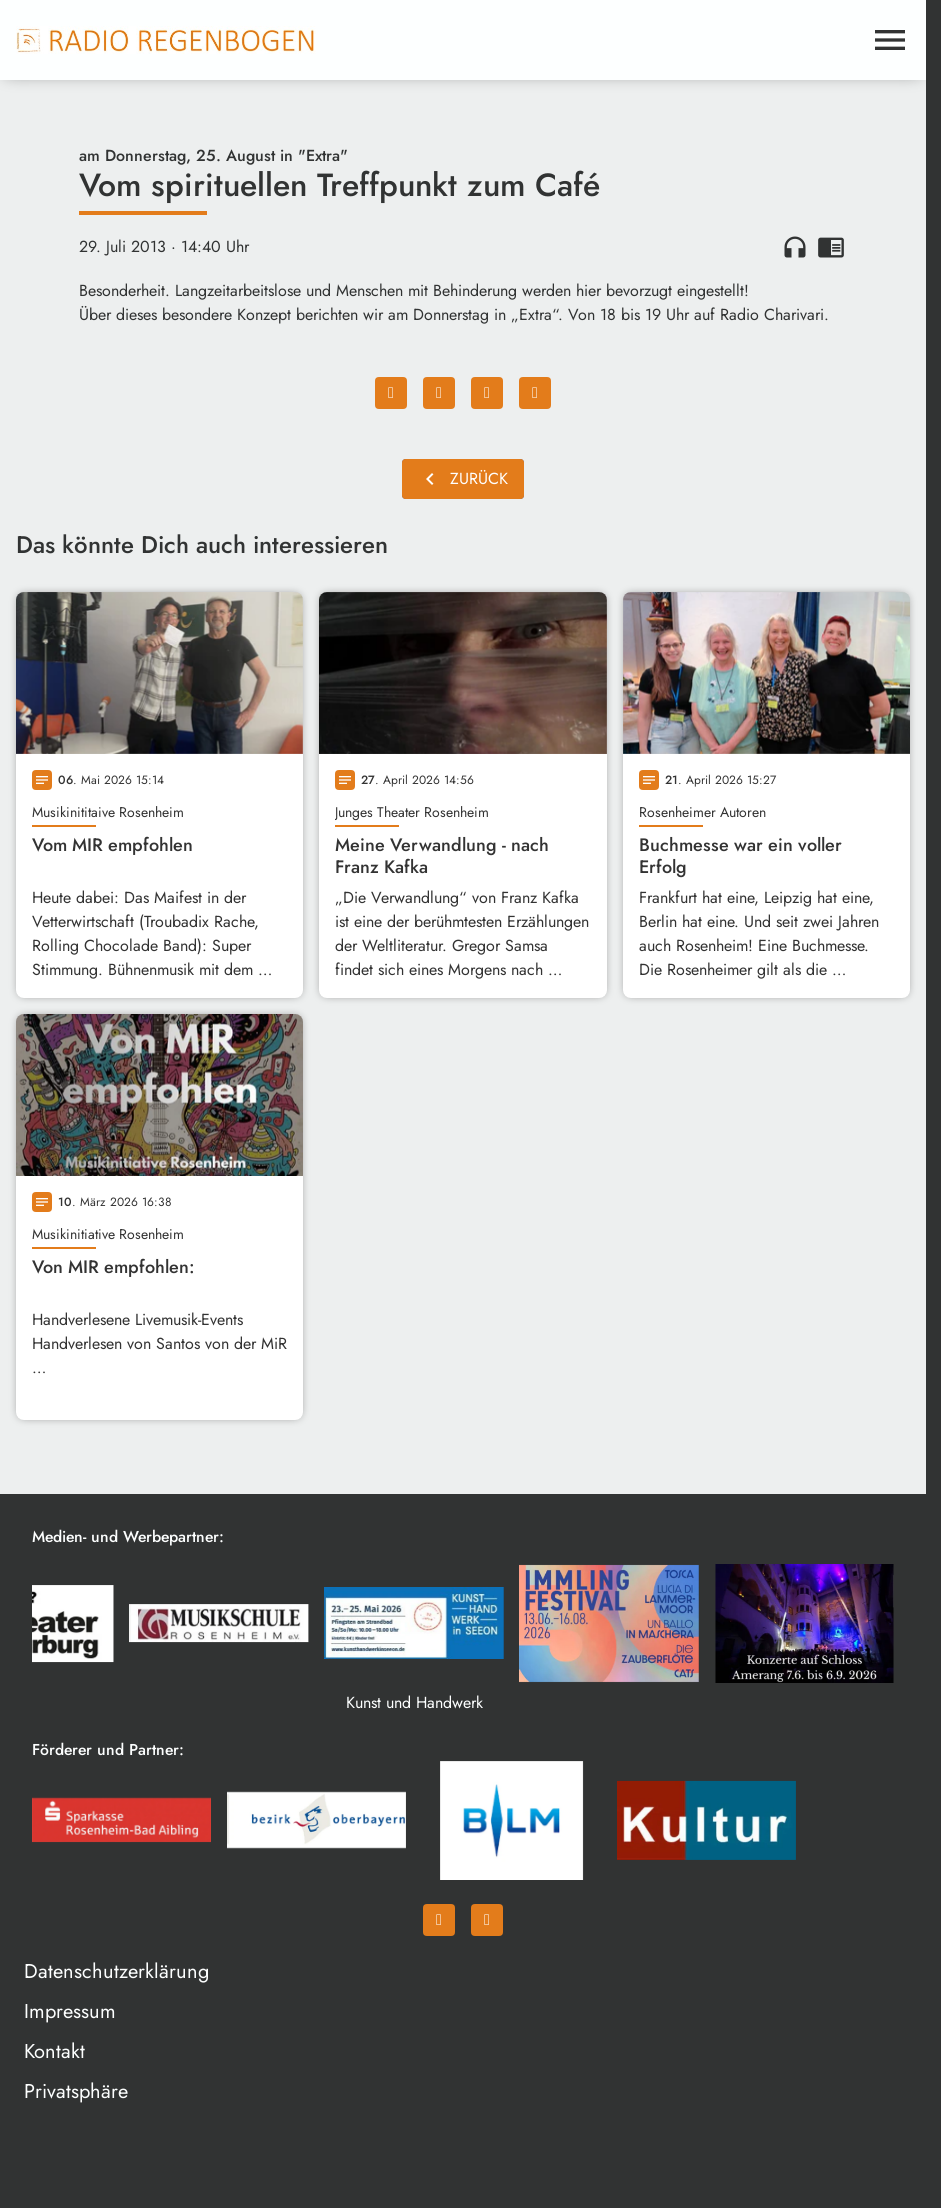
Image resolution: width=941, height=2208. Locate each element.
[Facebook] (439, 1920)
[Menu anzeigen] (890, 40)
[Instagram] (487, 1920)
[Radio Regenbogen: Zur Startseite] (166, 40)
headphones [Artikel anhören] (795, 247)
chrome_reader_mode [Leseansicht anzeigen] (831, 247)
